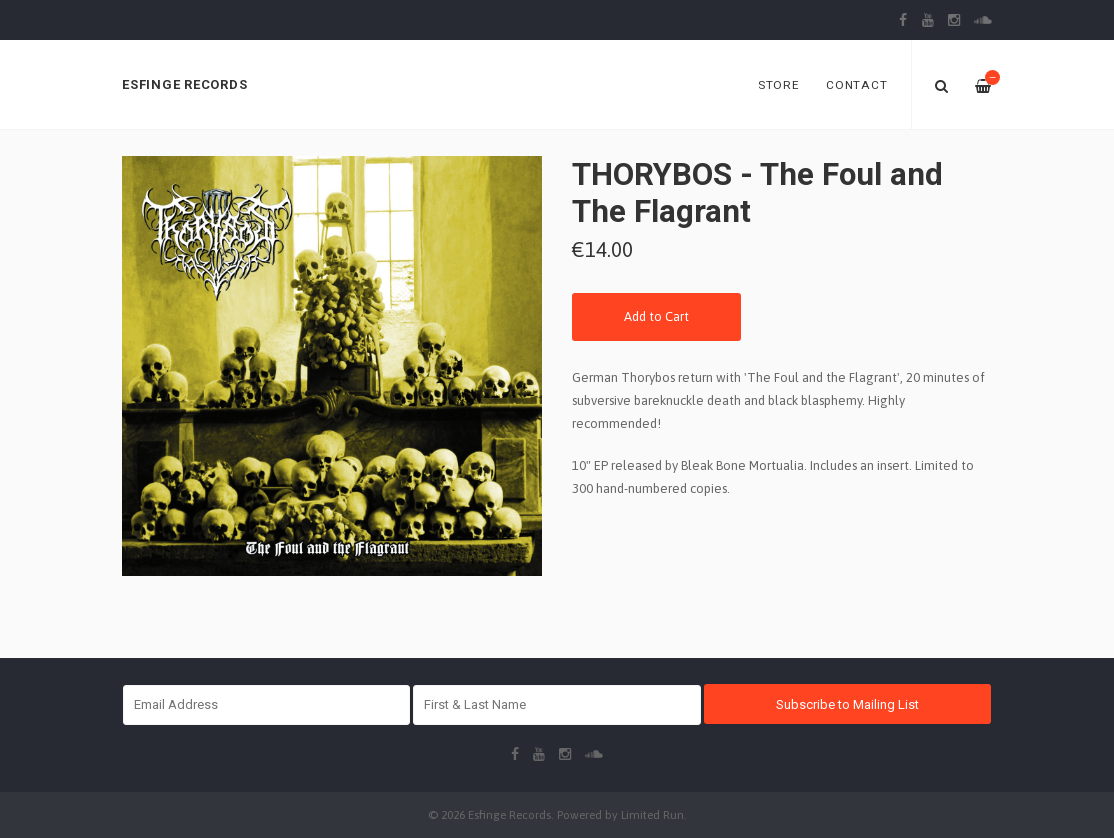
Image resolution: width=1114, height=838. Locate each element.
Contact (856, 85)
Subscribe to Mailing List (847, 704)
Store (779, 85)
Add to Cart (656, 316)
